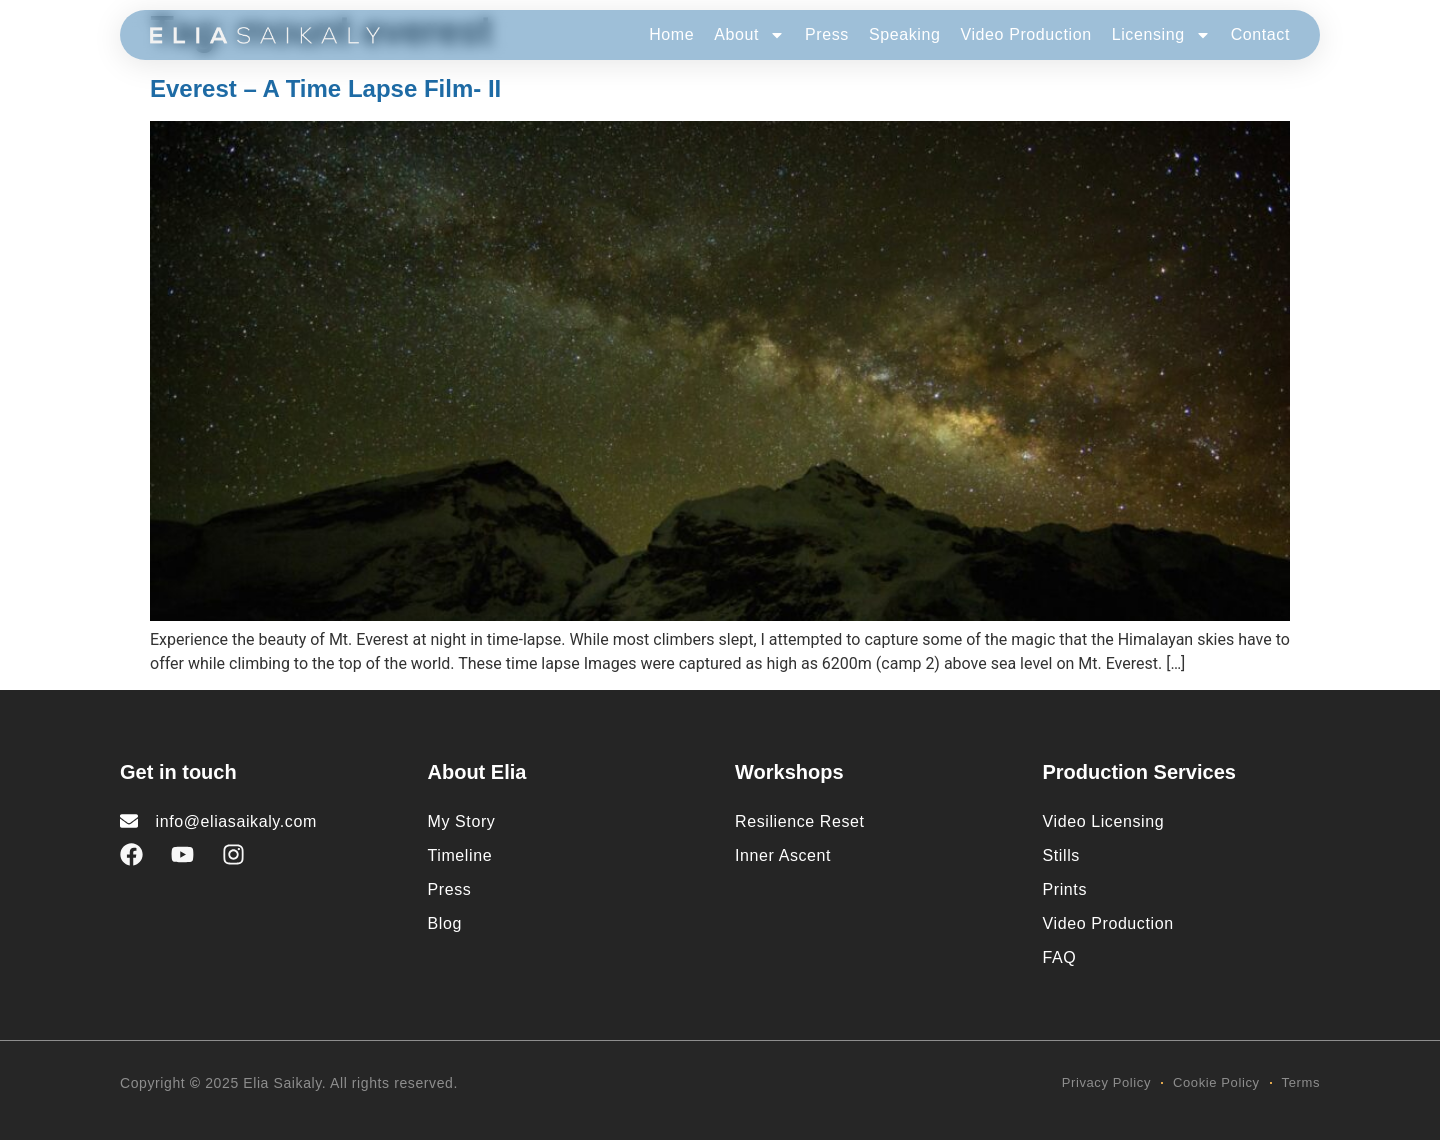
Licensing (1161, 35)
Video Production (1025, 34)
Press (827, 34)
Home (671, 34)
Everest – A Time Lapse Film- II (325, 88)
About (749, 35)
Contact (1260, 34)
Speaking (905, 34)
